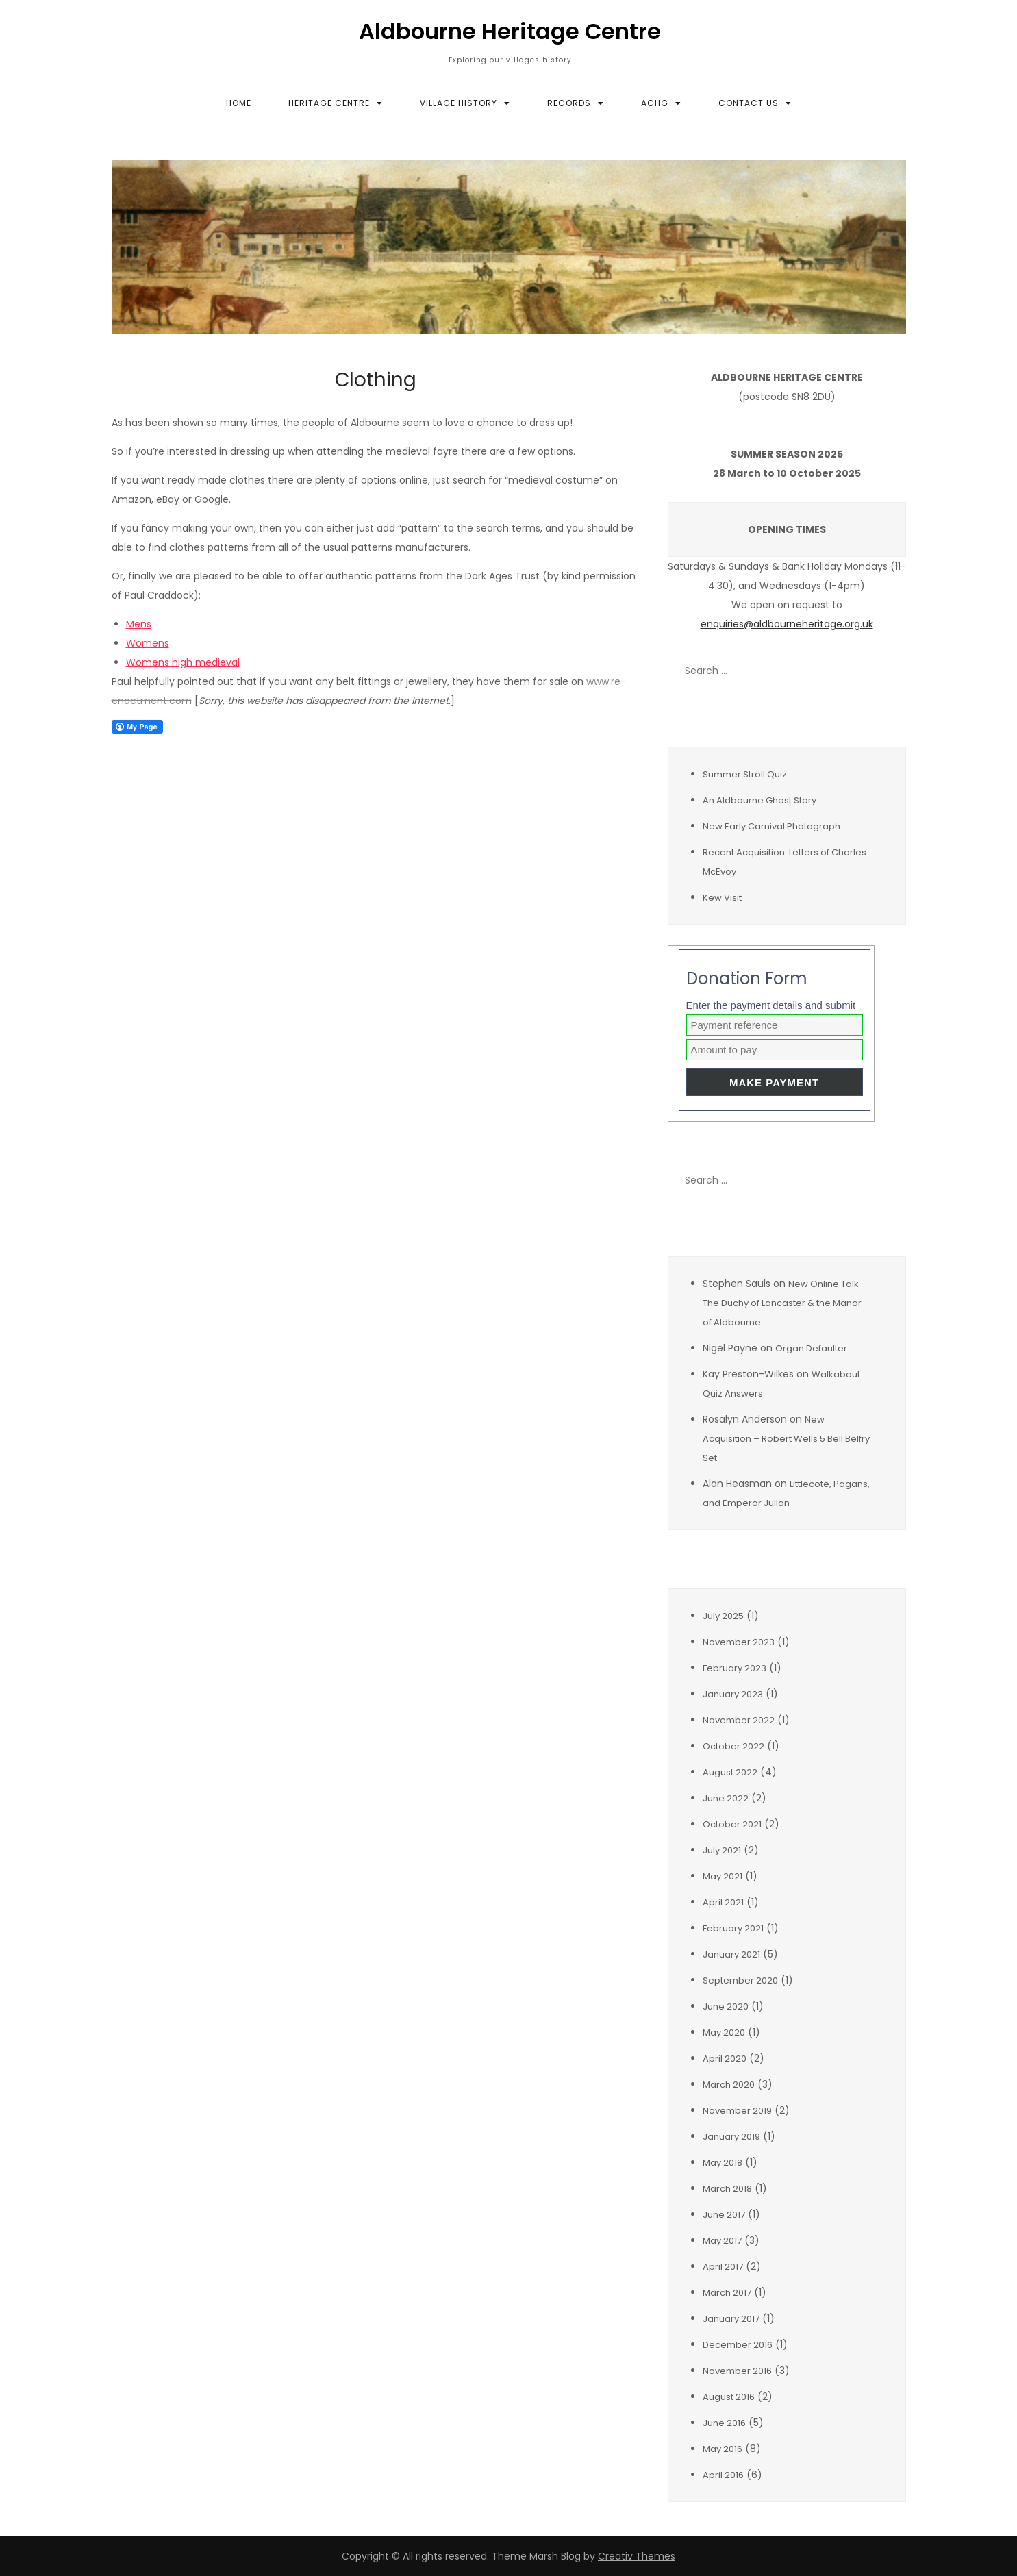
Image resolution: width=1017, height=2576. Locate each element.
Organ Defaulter (811, 1348)
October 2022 (733, 1746)
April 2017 (723, 2266)
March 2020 (729, 2084)
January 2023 (733, 1694)
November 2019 (737, 2110)
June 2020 (726, 2006)
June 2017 (724, 2214)
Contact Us (748, 103)
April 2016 (723, 2474)
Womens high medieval (183, 662)
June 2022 (726, 1798)
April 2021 (723, 1902)
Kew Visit (722, 897)
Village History (458, 103)
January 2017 (731, 2318)
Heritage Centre (329, 103)
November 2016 (737, 2370)
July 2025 (723, 1616)
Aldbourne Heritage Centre (510, 31)
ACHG (654, 103)
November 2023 (739, 1642)
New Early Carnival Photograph (771, 826)
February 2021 (733, 1928)
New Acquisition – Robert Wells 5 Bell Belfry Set (786, 1438)
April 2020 (724, 2058)
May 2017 (722, 2240)
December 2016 (738, 2344)
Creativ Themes (636, 2556)
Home (238, 103)
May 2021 (722, 1876)
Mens (138, 624)
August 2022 (730, 1772)
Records (569, 103)
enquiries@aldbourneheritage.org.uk (787, 624)
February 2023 (734, 1668)
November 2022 (739, 1720)
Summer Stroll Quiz (745, 774)
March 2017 (727, 2292)
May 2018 (722, 2162)
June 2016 (724, 2422)
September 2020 (740, 1980)
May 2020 (724, 2032)
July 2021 (722, 1850)
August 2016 (729, 2396)
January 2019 (731, 2136)
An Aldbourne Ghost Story (759, 800)
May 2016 (722, 2448)
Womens (147, 643)
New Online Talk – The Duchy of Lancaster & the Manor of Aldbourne (785, 1303)
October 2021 (732, 1824)
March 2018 (727, 2188)
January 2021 (731, 1954)
